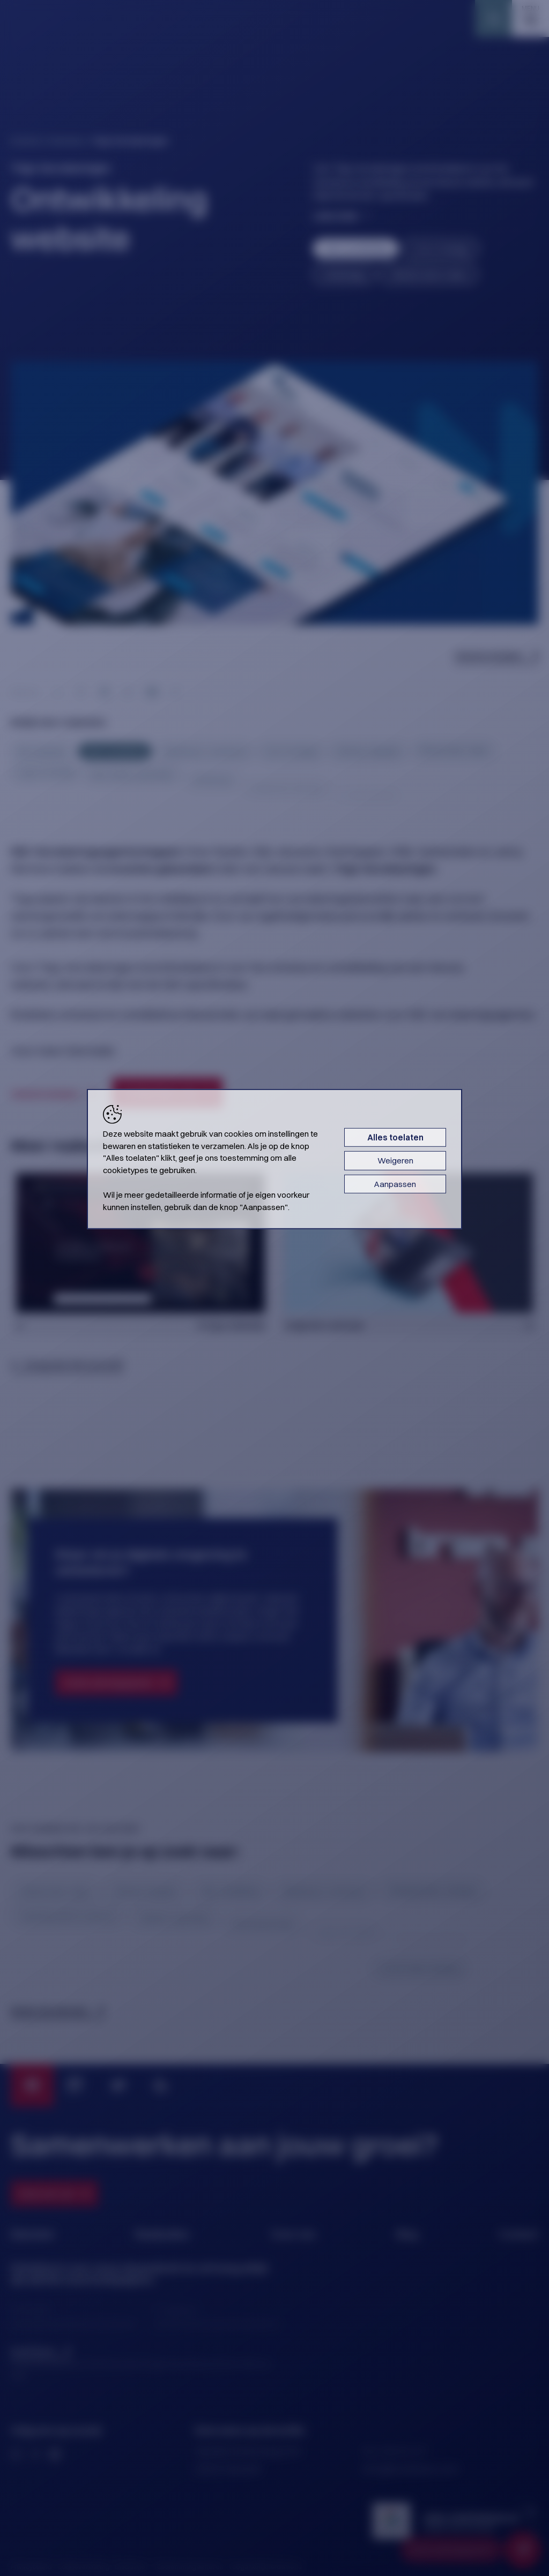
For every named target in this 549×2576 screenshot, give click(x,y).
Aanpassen (395, 1184)
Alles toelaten (395, 1137)
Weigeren (395, 1160)
